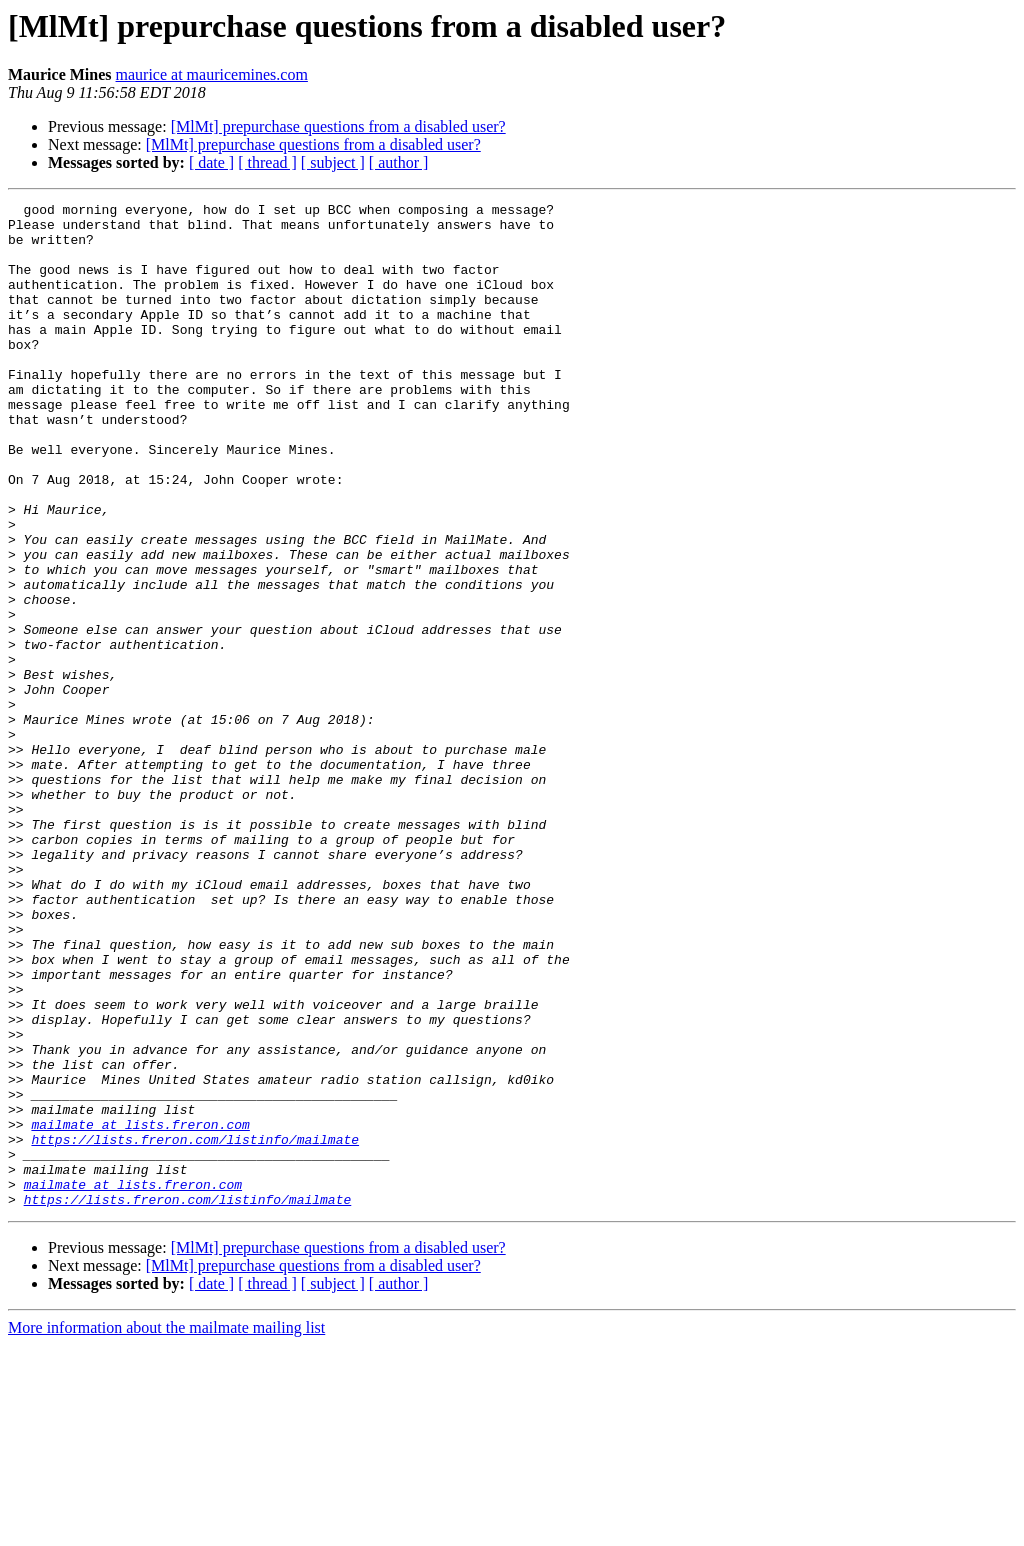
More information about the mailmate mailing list (166, 1528)
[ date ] (211, 162)
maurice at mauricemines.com (212, 74)
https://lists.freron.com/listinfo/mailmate (195, 1328)
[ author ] (399, 162)
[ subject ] (333, 162)
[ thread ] (267, 162)
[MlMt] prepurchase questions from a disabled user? (338, 126)
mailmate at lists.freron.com (140, 1310)
